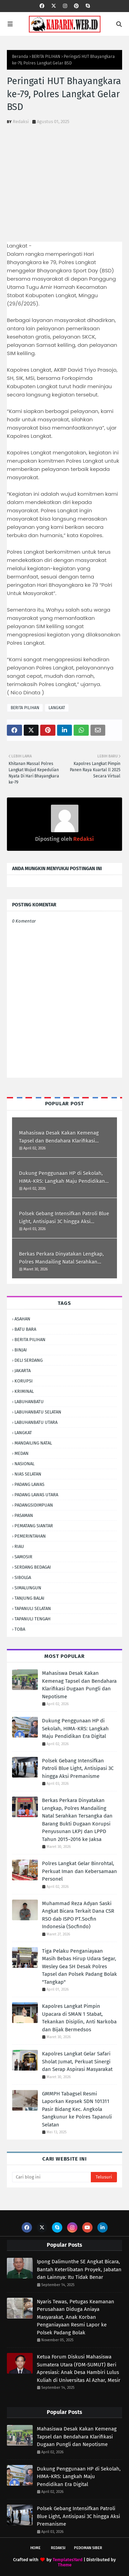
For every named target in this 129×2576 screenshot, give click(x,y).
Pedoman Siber (88, 2548)
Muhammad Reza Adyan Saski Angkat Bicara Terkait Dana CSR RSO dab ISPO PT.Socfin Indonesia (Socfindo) (78, 1915)
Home (35, 2548)
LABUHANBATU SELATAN (37, 1412)
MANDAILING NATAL (33, 1443)
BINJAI (20, 1349)
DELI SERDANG (28, 1360)
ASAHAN (22, 1318)
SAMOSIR (23, 1556)
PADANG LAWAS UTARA (36, 1494)
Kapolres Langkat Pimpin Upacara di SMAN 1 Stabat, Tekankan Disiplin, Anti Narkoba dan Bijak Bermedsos (79, 2018)
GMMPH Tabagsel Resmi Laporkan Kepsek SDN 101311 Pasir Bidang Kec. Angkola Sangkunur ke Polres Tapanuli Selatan (77, 2109)
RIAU (19, 1546)
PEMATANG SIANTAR (33, 1525)
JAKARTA (22, 1370)
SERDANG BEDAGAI (32, 1567)
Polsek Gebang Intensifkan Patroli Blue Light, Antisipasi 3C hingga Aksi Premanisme (64, 1217)
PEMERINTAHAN (30, 1536)
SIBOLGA (22, 1577)
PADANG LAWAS (29, 1484)
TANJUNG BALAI (29, 1598)
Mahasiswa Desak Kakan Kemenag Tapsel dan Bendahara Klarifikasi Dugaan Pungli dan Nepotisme (59, 1137)
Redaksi (21, 121)
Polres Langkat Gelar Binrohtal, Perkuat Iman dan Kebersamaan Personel (79, 1871)
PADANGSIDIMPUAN (33, 1505)
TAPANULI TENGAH (32, 1618)
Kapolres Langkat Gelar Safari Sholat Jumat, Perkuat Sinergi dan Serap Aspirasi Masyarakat (77, 2061)
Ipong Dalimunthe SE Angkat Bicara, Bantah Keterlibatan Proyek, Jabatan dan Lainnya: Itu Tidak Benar (79, 2269)
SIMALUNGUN (27, 1587)
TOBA (19, 1629)
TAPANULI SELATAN (32, 1608)
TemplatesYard (68, 2559)
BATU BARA (25, 1329)
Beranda (20, 56)
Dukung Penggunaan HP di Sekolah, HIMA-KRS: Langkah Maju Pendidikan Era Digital (62, 1177)
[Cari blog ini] (51, 2177)
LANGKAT (57, 707)
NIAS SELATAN (27, 1474)
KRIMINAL (24, 1391)
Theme (65, 2564)
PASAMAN (23, 1515)
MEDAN (21, 1453)
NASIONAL (24, 1463)
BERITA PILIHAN (46, 56)
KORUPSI (23, 1380)
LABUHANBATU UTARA (35, 1422)
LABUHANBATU (29, 1401)
